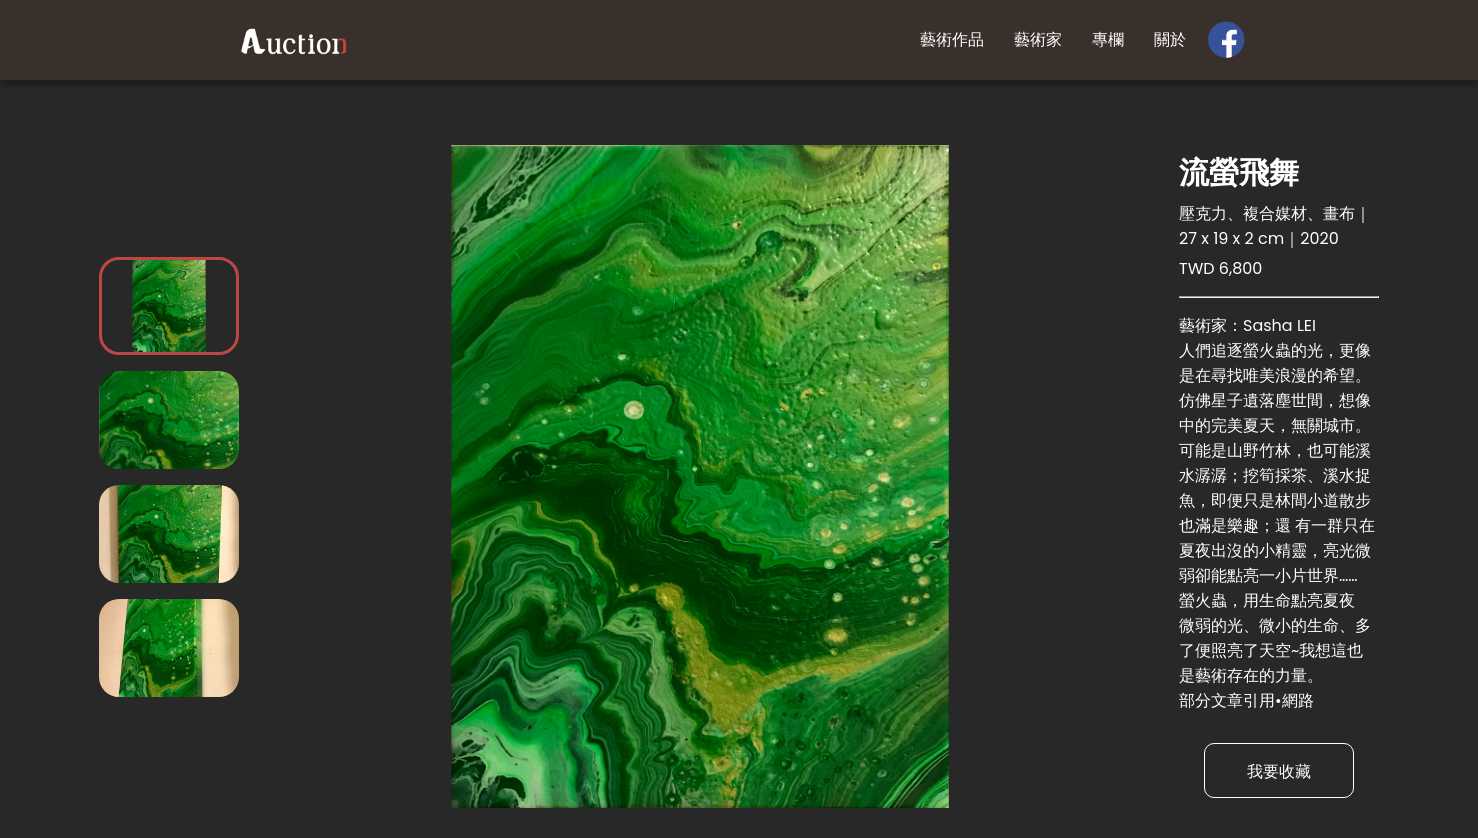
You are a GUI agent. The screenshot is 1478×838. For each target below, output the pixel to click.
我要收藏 (1279, 771)
